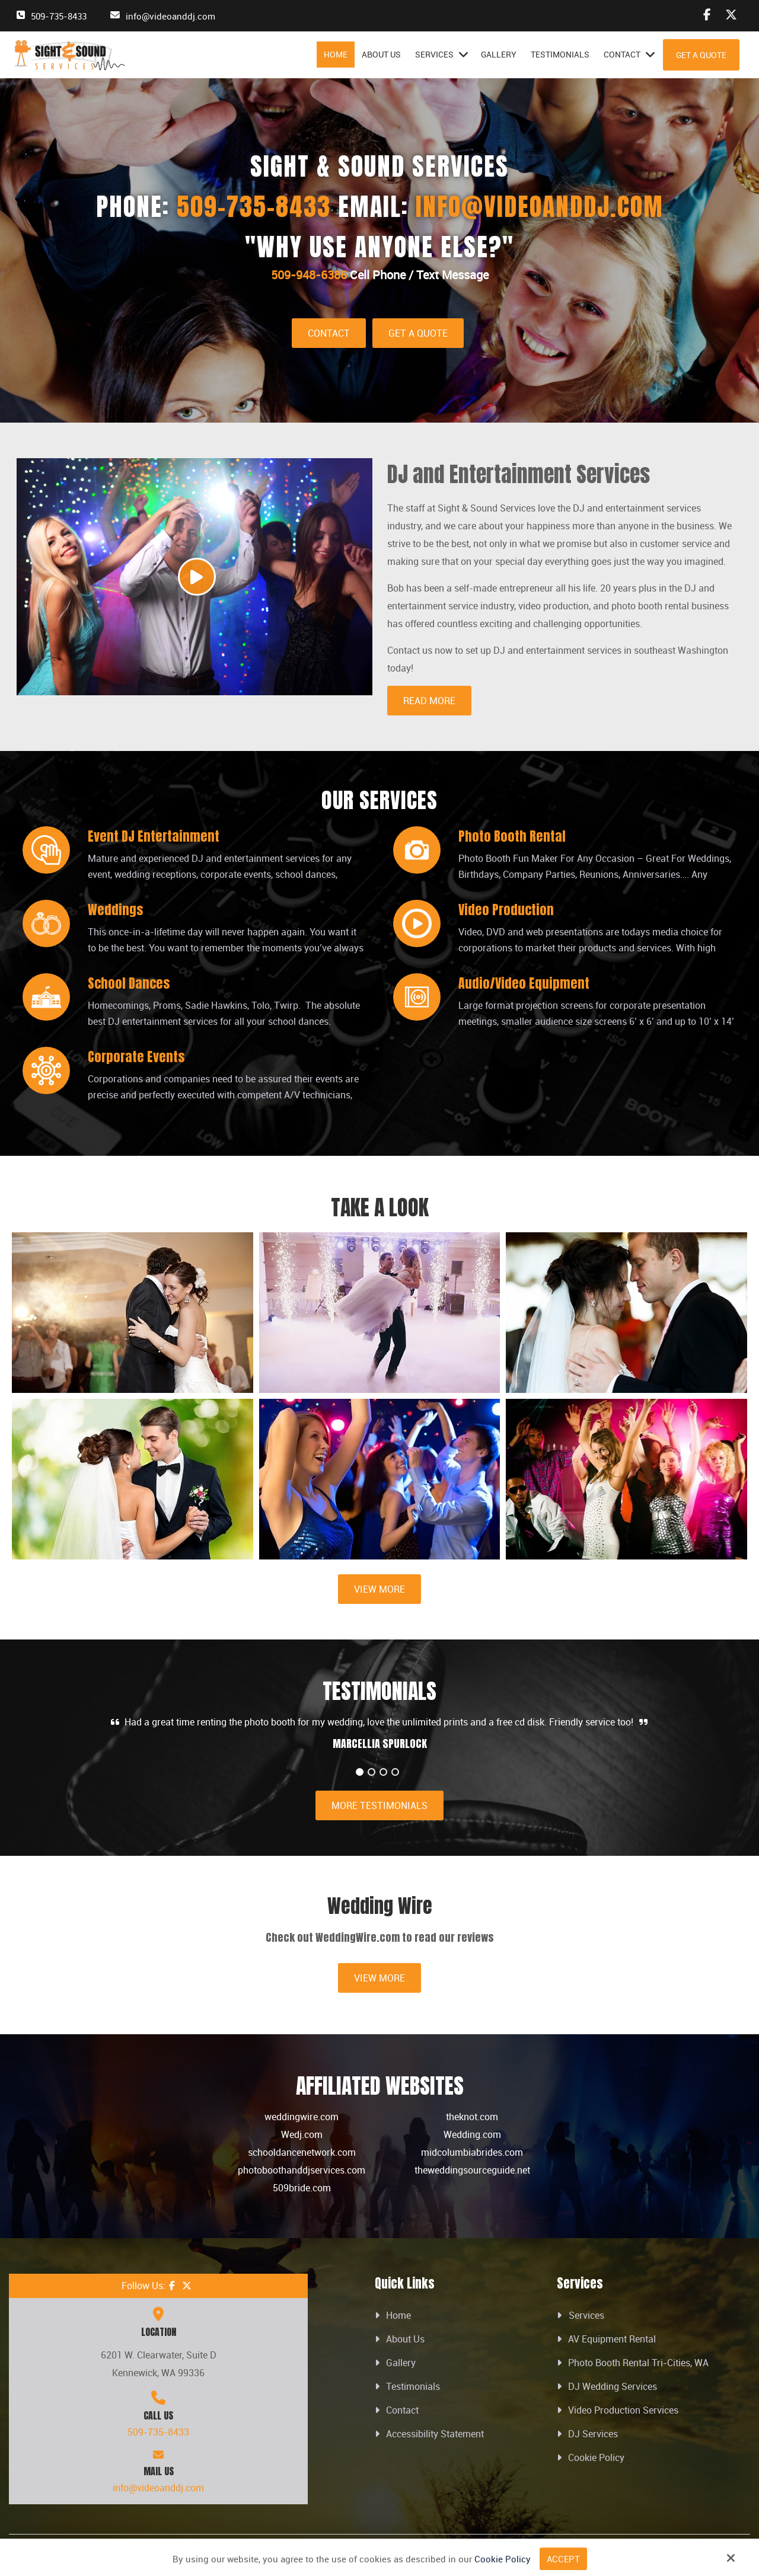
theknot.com (472, 2116)
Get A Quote (701, 54)
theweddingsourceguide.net (472, 2170)
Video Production (506, 909)
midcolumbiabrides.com (472, 2152)
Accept (563, 2559)
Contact (329, 333)
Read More (429, 700)
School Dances (129, 983)
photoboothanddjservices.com (301, 2170)
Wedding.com (472, 2134)
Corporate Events (136, 1056)
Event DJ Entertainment (153, 836)
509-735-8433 (59, 16)
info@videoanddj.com (170, 16)
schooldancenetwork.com (302, 2152)
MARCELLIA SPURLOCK (380, 1743)
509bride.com (302, 2187)
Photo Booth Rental (512, 836)
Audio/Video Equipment (523, 983)
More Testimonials (379, 1805)
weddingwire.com (301, 2116)
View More (379, 1589)
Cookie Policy (502, 2558)
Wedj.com (302, 2134)
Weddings (115, 909)
